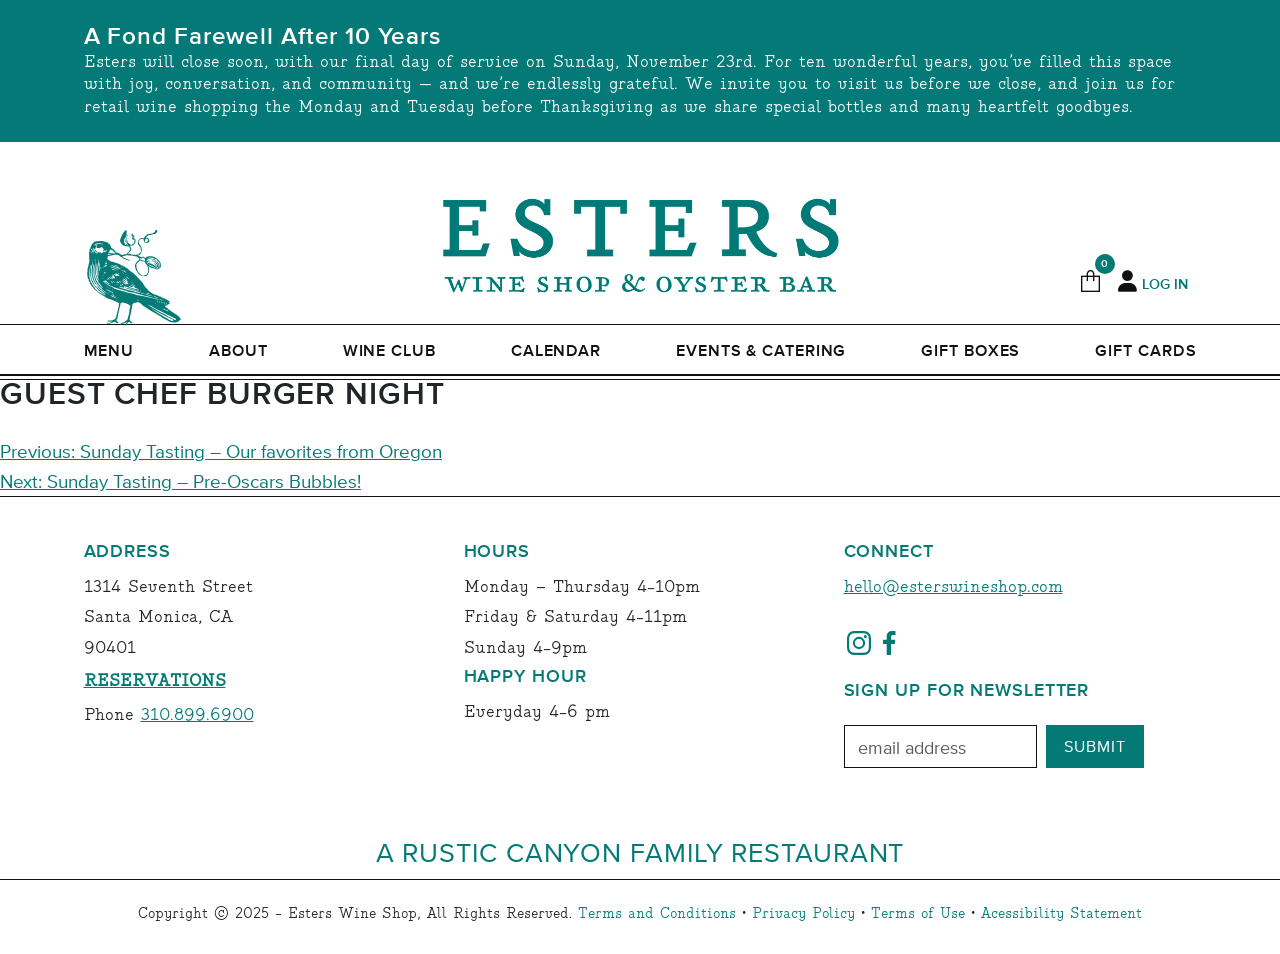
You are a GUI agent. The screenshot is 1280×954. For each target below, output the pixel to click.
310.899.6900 (197, 715)
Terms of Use (918, 914)
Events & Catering (761, 351)
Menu (109, 351)
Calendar (556, 351)
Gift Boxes (970, 351)
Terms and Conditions (657, 914)
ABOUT (238, 351)
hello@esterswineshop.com (953, 587)
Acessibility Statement (1061, 914)
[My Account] (1127, 282)
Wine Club (389, 351)
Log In (1165, 285)
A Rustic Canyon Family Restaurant (640, 851)
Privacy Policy (803, 914)
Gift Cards (1145, 351)
